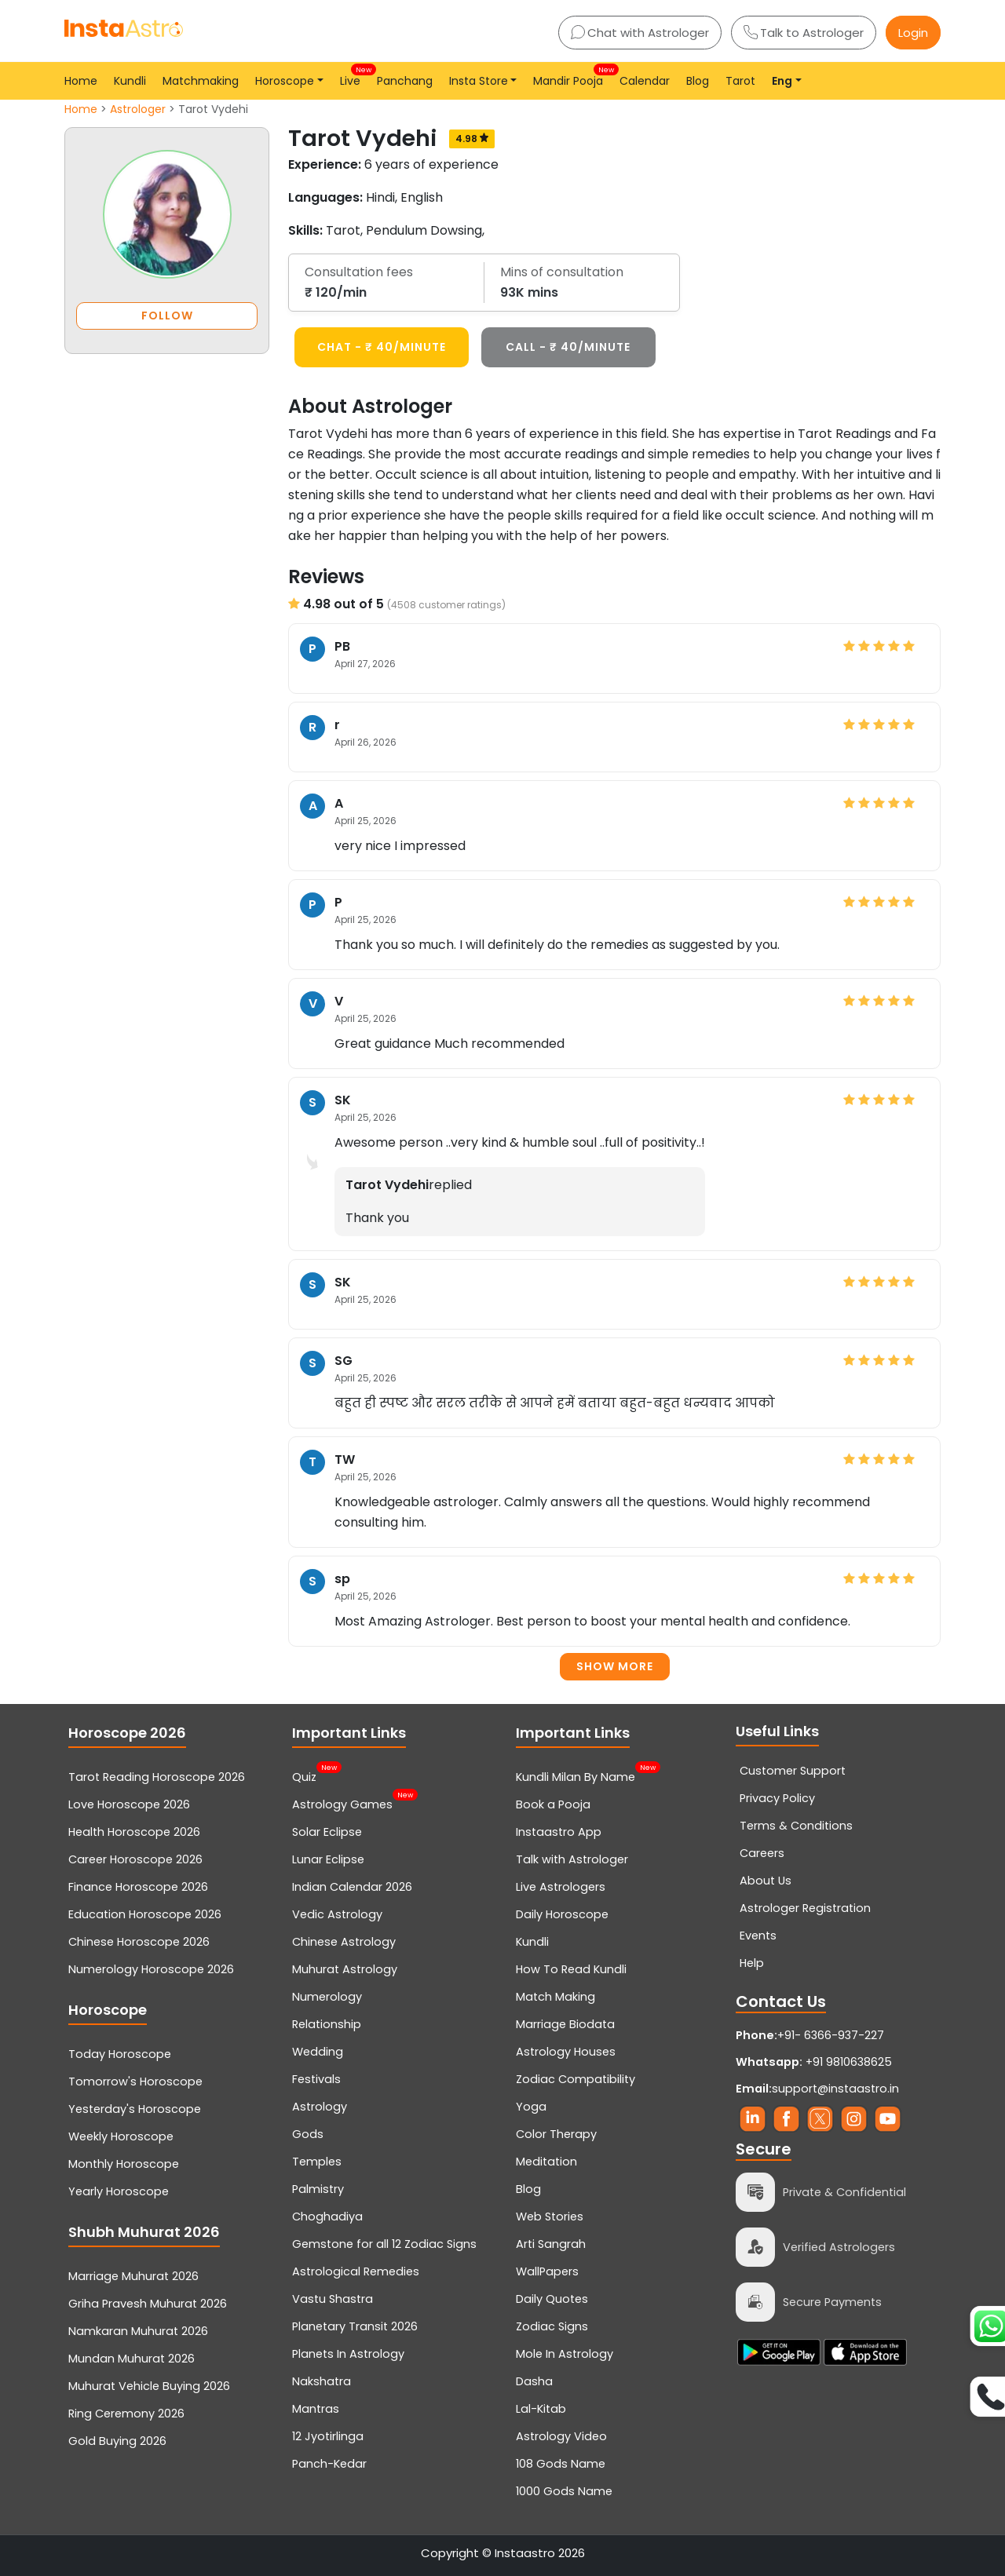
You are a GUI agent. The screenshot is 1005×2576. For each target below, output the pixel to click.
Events (758, 1935)
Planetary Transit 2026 (355, 2326)
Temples (317, 2161)
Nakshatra (321, 2381)
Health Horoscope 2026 (134, 1832)
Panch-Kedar (329, 2464)
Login (913, 32)
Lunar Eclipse (328, 1859)
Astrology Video (561, 2436)
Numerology (327, 1997)
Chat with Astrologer (640, 32)
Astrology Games (342, 1802)
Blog (697, 81)
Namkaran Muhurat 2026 (138, 2331)
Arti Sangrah (551, 2244)
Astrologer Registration (805, 1908)
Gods (307, 2134)
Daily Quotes (552, 2299)
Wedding (317, 2052)
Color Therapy (556, 2134)
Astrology (319, 2106)
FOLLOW (167, 315)
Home (80, 81)
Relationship (326, 2024)
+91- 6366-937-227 (830, 2035)
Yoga (531, 2106)
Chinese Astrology (344, 1942)
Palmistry (318, 2189)
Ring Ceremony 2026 (126, 2413)
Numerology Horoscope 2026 (151, 1969)
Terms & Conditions (796, 1825)
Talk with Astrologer (572, 1859)
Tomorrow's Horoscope (135, 2081)
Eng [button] (782, 81)
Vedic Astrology (337, 1914)
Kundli (130, 81)
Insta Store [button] (478, 81)
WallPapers (547, 2271)
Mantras (315, 2409)
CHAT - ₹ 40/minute (381, 347)
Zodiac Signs (552, 2326)
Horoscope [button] (284, 81)
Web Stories (549, 2216)
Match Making (555, 1997)
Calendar (644, 81)
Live (353, 76)
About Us (765, 1880)
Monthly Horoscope (123, 2164)
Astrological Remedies (355, 2271)
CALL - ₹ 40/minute (568, 347)
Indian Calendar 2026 (352, 1887)
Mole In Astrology (564, 2354)
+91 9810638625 (814, 2062)
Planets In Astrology (348, 2354)
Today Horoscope (119, 2054)
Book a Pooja (553, 1804)
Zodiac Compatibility (575, 2079)
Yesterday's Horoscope (134, 2109)
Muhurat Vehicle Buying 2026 (149, 2386)
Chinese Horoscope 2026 (139, 1942)
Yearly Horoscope (118, 2191)
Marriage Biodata (565, 2024)
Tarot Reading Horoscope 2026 (156, 1777)
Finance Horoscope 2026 (138, 1887)
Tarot (740, 81)
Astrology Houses (566, 2052)
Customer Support (793, 1771)
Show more (614, 1666)
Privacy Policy (777, 1798)
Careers (762, 1853)
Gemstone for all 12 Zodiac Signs (384, 2244)
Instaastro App (558, 1832)
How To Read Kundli (571, 1969)
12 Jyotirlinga (328, 2436)
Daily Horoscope (562, 1914)
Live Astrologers (560, 1887)
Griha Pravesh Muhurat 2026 (147, 2303)
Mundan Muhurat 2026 (131, 2358)
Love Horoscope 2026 (129, 1804)
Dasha (534, 2381)
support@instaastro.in (835, 2088)
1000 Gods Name (564, 2491)
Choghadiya (327, 2216)
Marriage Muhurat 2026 (133, 2276)
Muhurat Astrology (344, 1969)
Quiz (304, 1775)
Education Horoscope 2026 (144, 1914)
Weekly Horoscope (121, 2136)
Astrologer (138, 109)
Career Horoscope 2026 (135, 1859)
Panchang (405, 81)
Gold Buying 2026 (117, 2441)
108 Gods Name (560, 2464)
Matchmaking (201, 81)
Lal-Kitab (541, 2409)
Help (752, 1963)
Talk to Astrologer (804, 32)
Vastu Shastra (332, 2299)
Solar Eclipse (327, 1832)
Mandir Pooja (571, 76)
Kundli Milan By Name (575, 1775)
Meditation (546, 2161)
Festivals (316, 2079)
